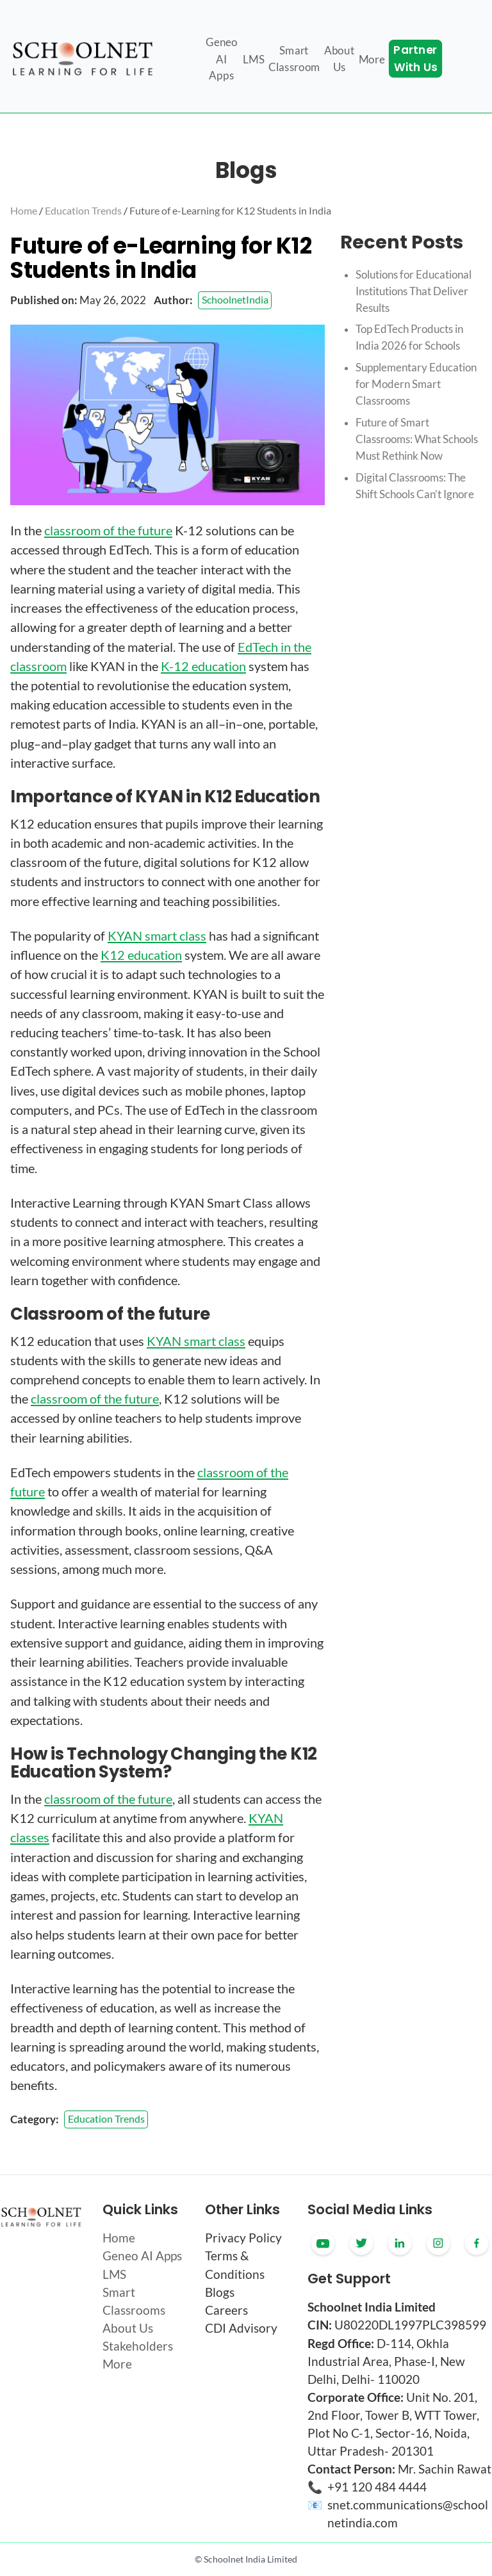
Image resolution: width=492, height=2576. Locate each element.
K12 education (141, 954)
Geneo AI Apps (142, 2256)
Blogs (219, 2292)
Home (23, 210)
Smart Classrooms (133, 2301)
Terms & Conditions (235, 2265)
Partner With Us (415, 59)
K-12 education (203, 666)
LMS (114, 2274)
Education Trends (83, 210)
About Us (127, 2328)
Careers (226, 2310)
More (117, 2364)
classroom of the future (108, 530)
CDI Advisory (241, 2328)
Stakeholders (137, 2346)
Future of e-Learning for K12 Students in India (230, 210)
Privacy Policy (243, 2238)
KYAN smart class (157, 935)
